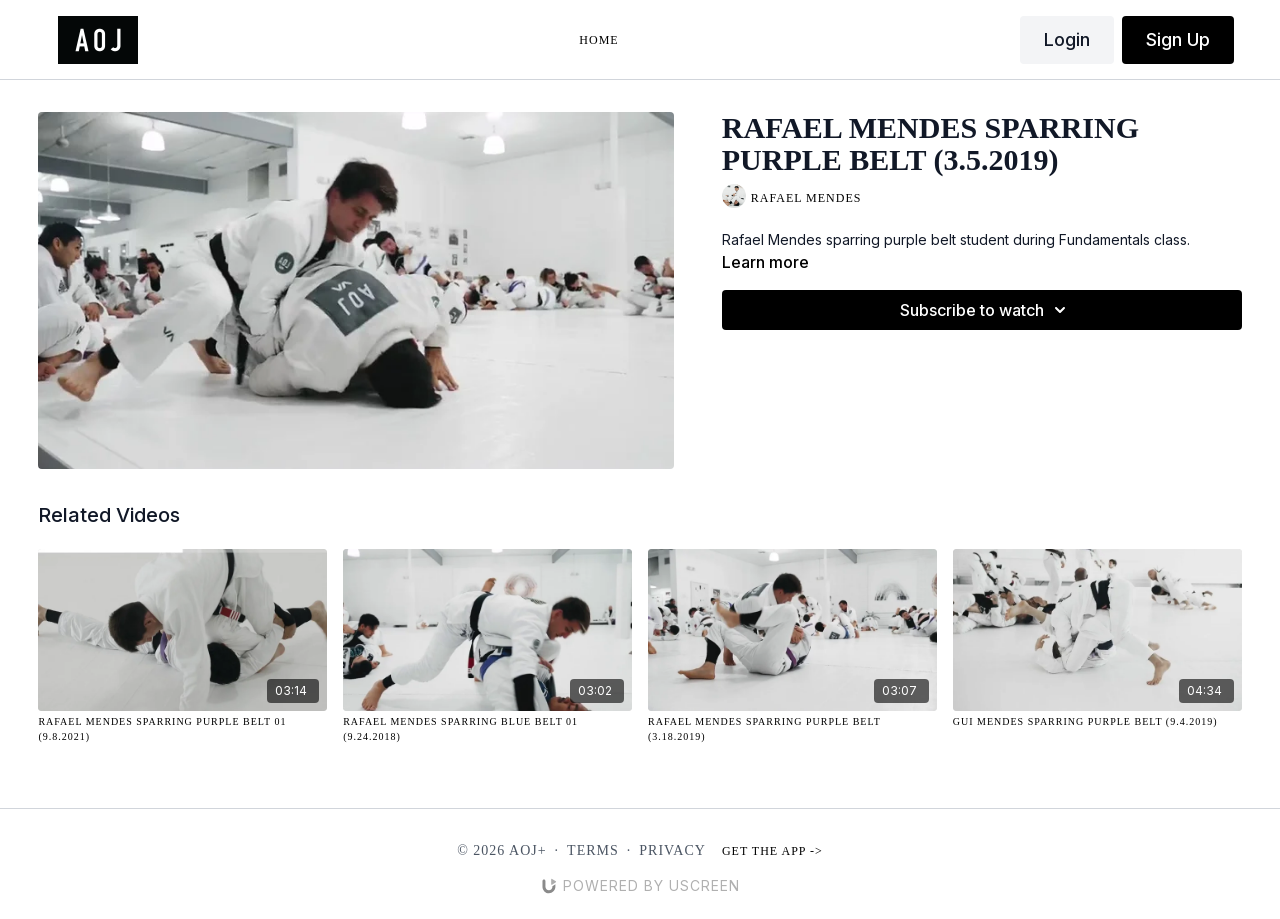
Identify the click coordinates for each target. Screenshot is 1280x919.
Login (1067, 39)
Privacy (672, 850)
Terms (593, 850)
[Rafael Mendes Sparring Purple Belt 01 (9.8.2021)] (182, 729)
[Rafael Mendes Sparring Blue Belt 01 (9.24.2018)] (487, 729)
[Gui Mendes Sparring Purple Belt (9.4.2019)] (1097, 721)
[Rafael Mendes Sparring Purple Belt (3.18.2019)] (792, 729)
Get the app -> (772, 851)
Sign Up (1178, 39)
